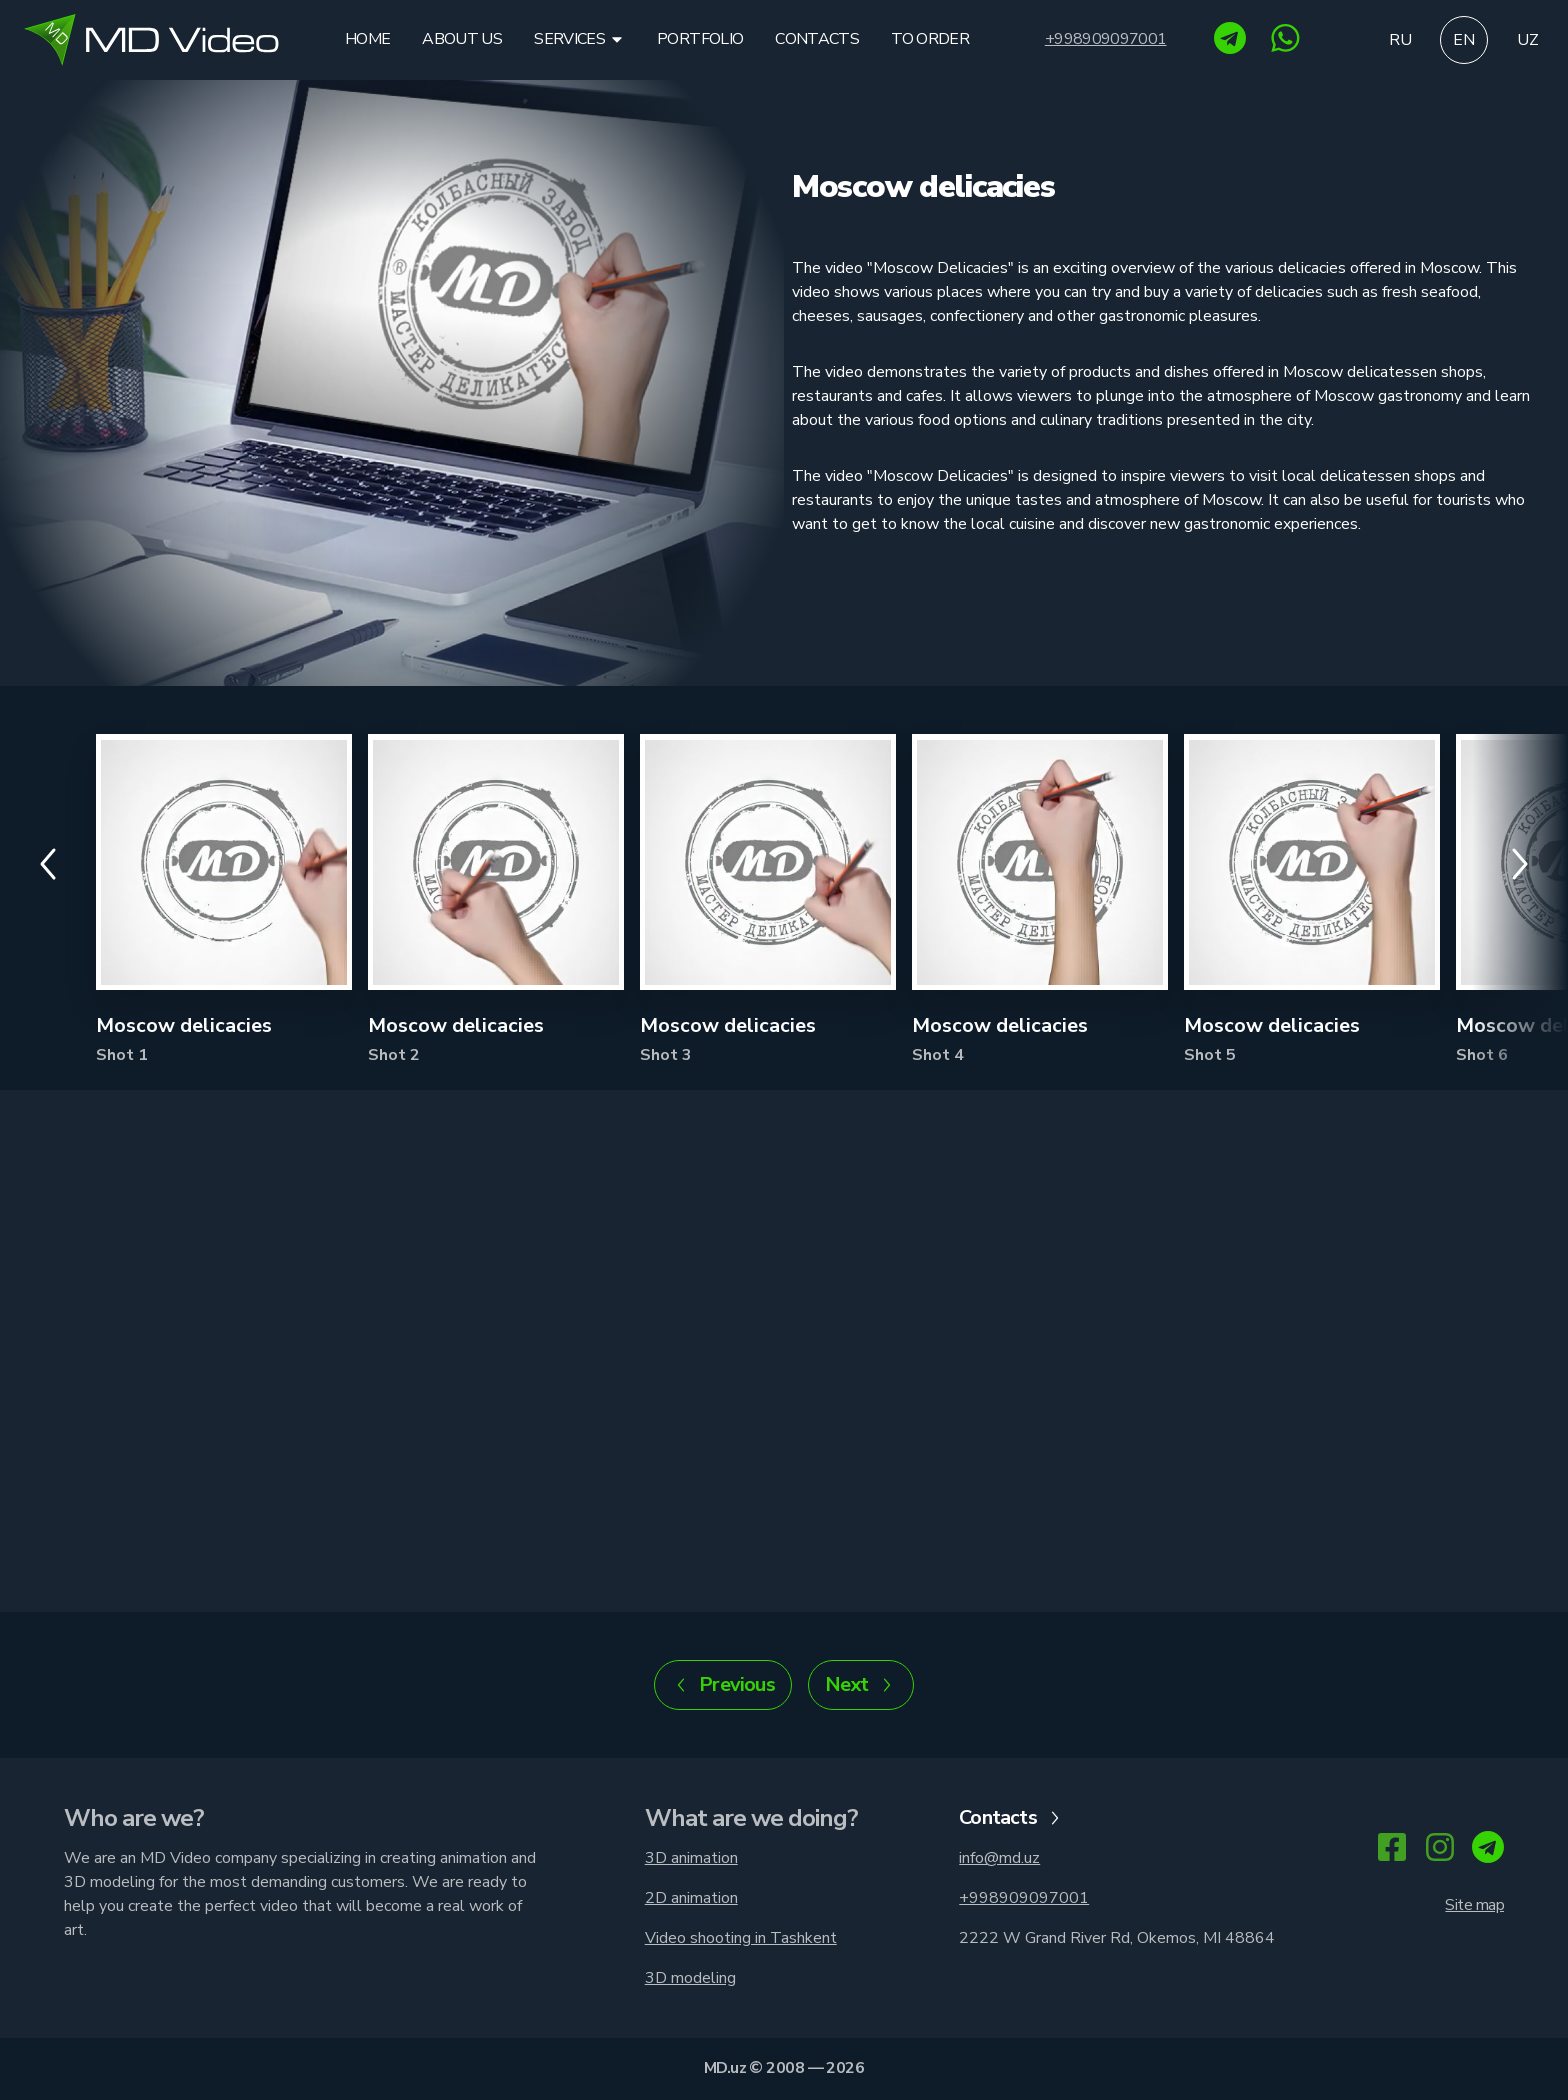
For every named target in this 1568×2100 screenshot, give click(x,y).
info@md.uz (999, 1858)
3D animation (691, 1858)
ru (1400, 40)
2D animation (691, 1898)
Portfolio (700, 39)
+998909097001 (1106, 39)
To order (930, 39)
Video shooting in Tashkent (741, 1938)
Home (367, 39)
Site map (1474, 1905)
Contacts (817, 39)
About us (462, 39)
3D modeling (690, 1978)
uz (1528, 40)
